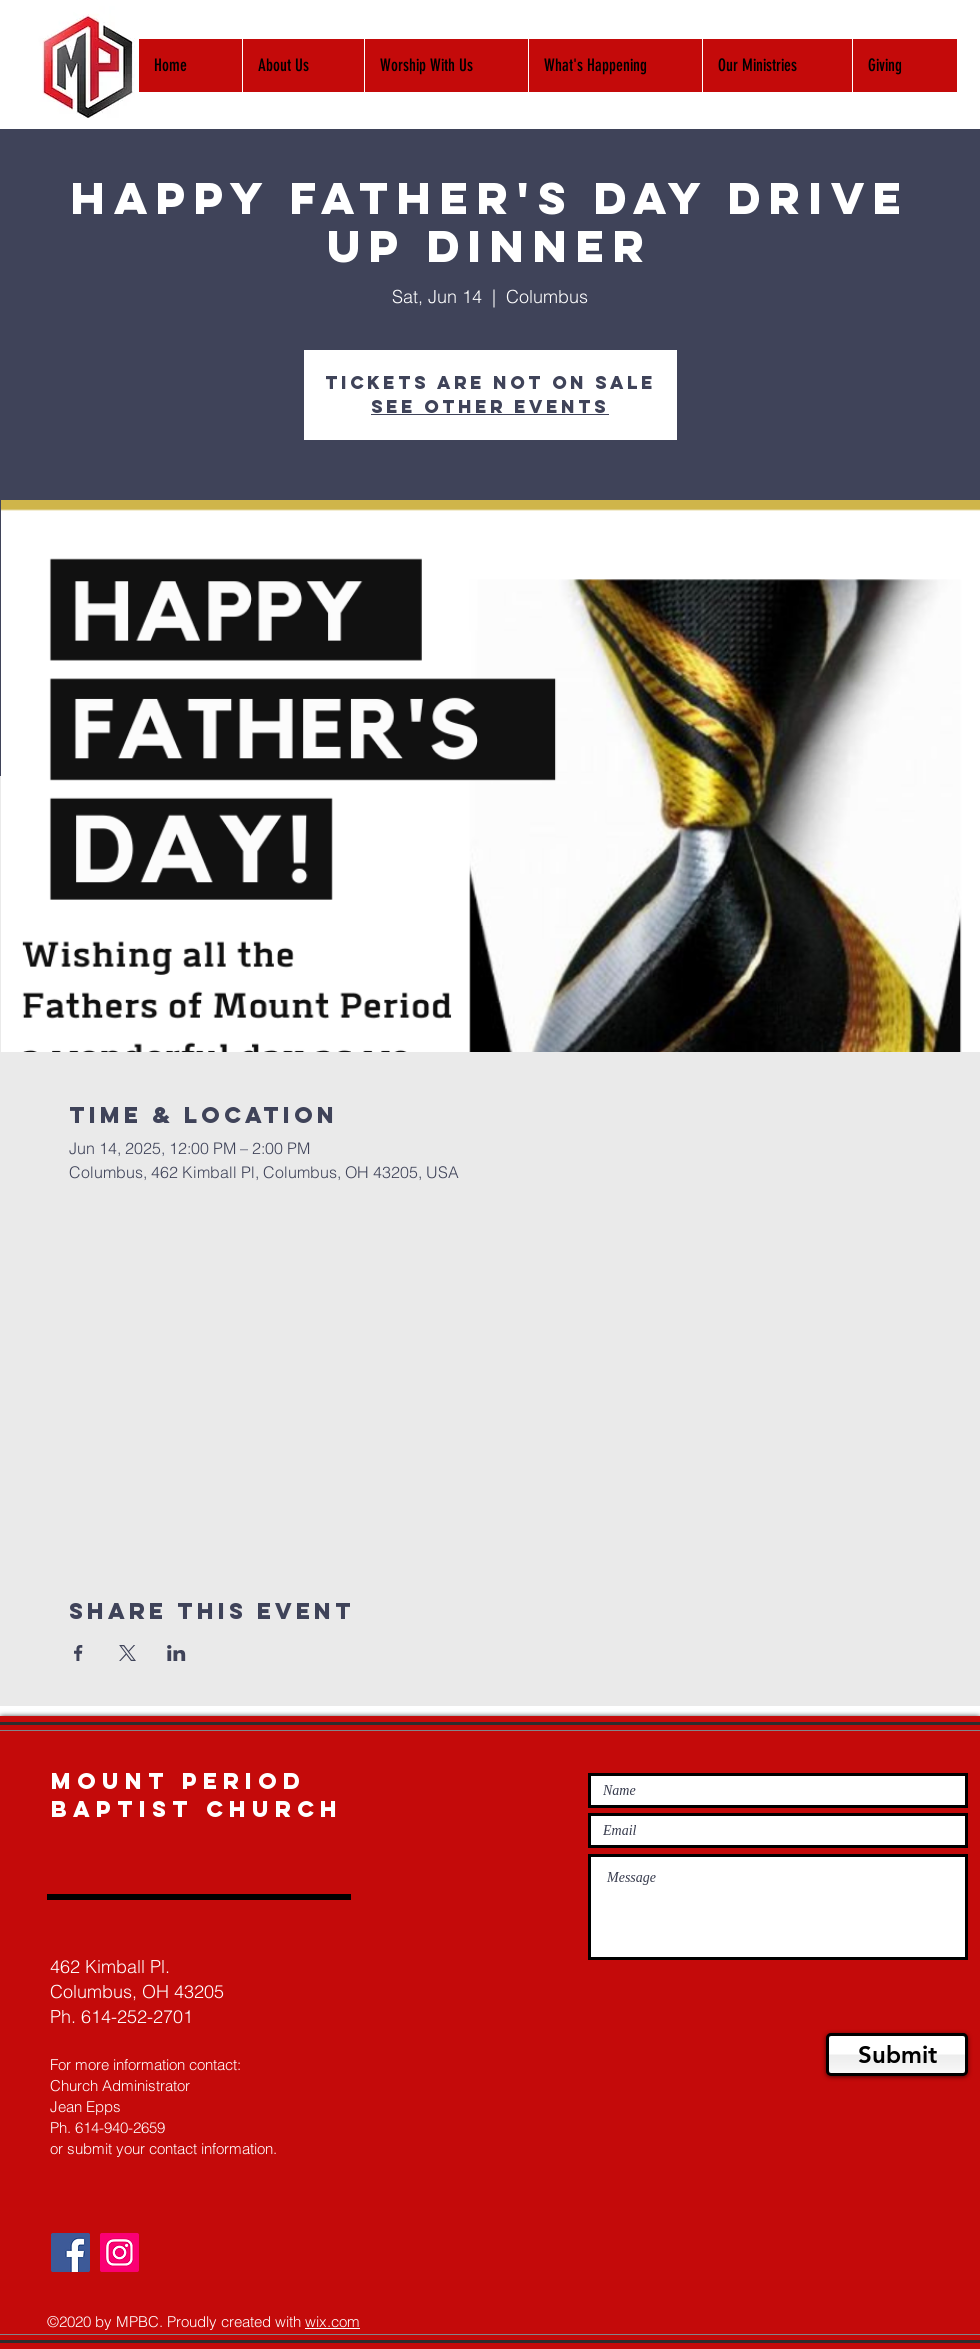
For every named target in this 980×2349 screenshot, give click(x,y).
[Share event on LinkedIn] (176, 1653)
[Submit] (897, 2054)
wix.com (332, 2321)
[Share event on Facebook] (78, 1653)
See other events (490, 406)
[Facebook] (70, 2252)
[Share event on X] (127, 1653)
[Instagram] (119, 2252)
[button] (446, 65)
